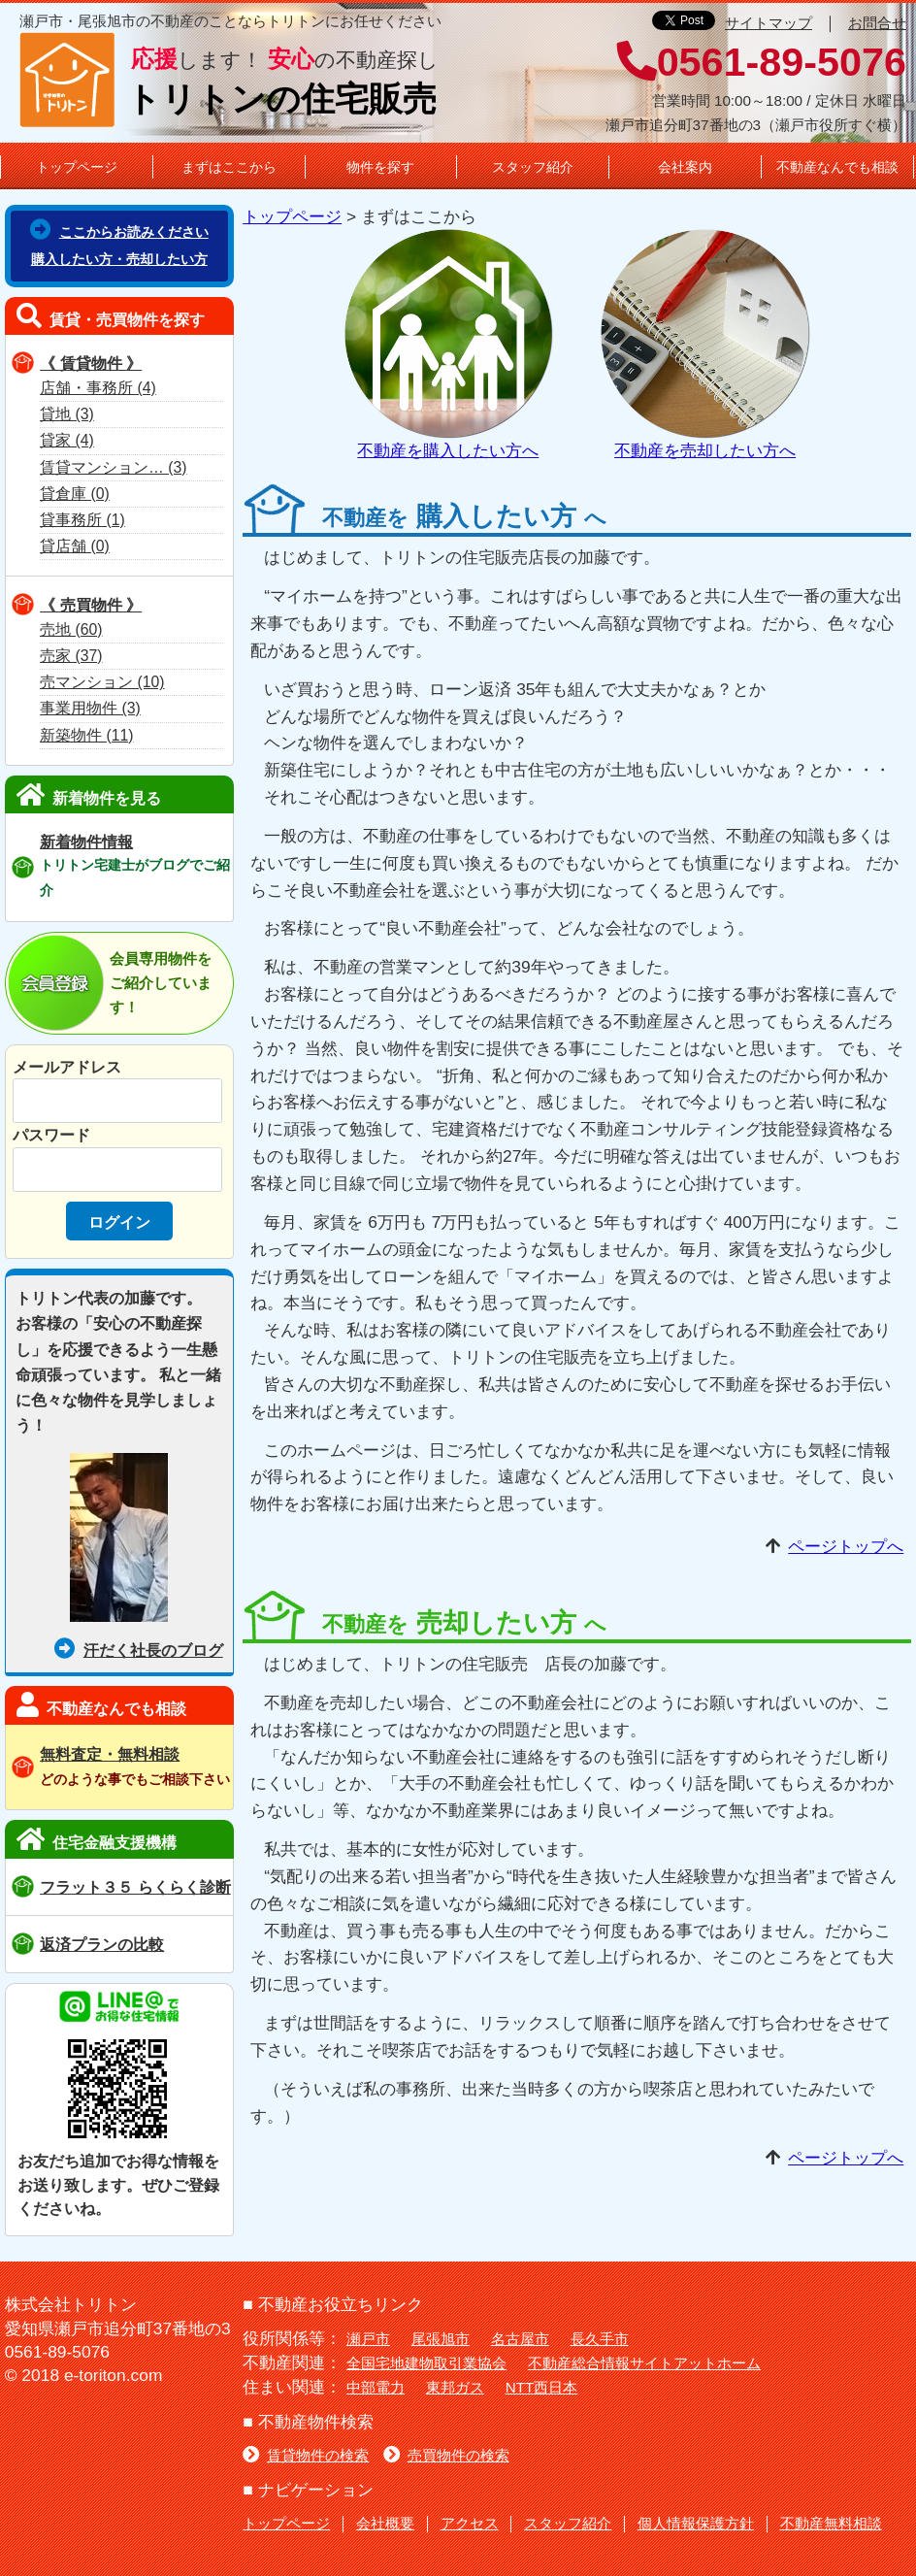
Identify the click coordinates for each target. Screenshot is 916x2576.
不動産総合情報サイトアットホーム (644, 2363)
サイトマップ (768, 23)
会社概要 (385, 2523)
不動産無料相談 (831, 2523)
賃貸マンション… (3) (113, 467)
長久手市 (600, 2338)
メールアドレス (67, 1066)
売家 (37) (71, 655)
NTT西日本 (542, 2387)
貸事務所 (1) (82, 520)
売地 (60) (71, 629)
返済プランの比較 (102, 1944)
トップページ (76, 167)
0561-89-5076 (761, 62)
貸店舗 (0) (75, 546)
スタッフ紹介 (532, 167)
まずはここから (229, 167)
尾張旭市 (440, 2338)
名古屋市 (520, 2338)
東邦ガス (455, 2387)
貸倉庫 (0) (75, 493)
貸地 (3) (67, 414)
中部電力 (375, 2387)
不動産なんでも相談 (837, 167)
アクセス (470, 2523)
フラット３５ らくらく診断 (135, 1887)
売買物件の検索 (446, 2455)
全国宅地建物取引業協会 (426, 2363)
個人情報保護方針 (696, 2523)
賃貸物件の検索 (306, 2455)
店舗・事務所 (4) (98, 388)
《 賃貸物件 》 (91, 363)
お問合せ (877, 23)
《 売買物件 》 (91, 604)
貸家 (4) (67, 440)
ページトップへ (845, 1546)
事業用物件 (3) (90, 708)
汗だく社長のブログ (138, 1650)
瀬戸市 (368, 2338)
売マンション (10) (102, 682)
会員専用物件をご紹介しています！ (161, 983)
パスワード (51, 1134)
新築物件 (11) (86, 735)
